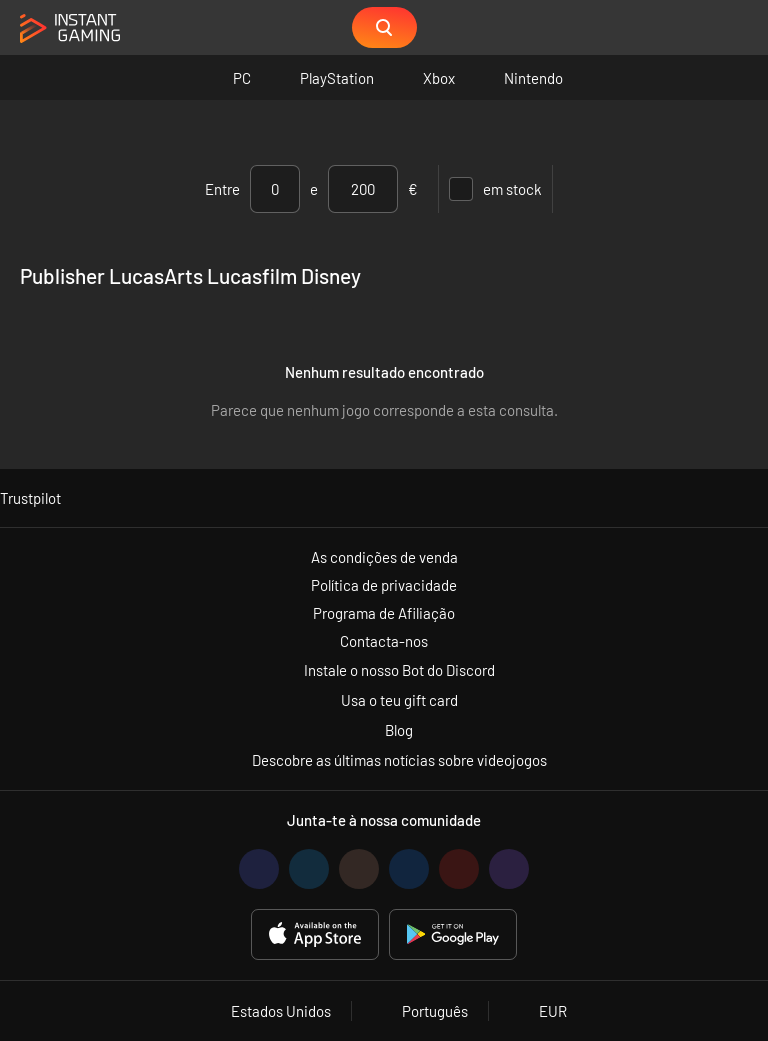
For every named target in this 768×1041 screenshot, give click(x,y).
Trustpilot (30, 498)
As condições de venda (384, 557)
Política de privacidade (384, 585)
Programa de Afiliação (384, 613)
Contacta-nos (384, 641)
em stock (495, 189)
